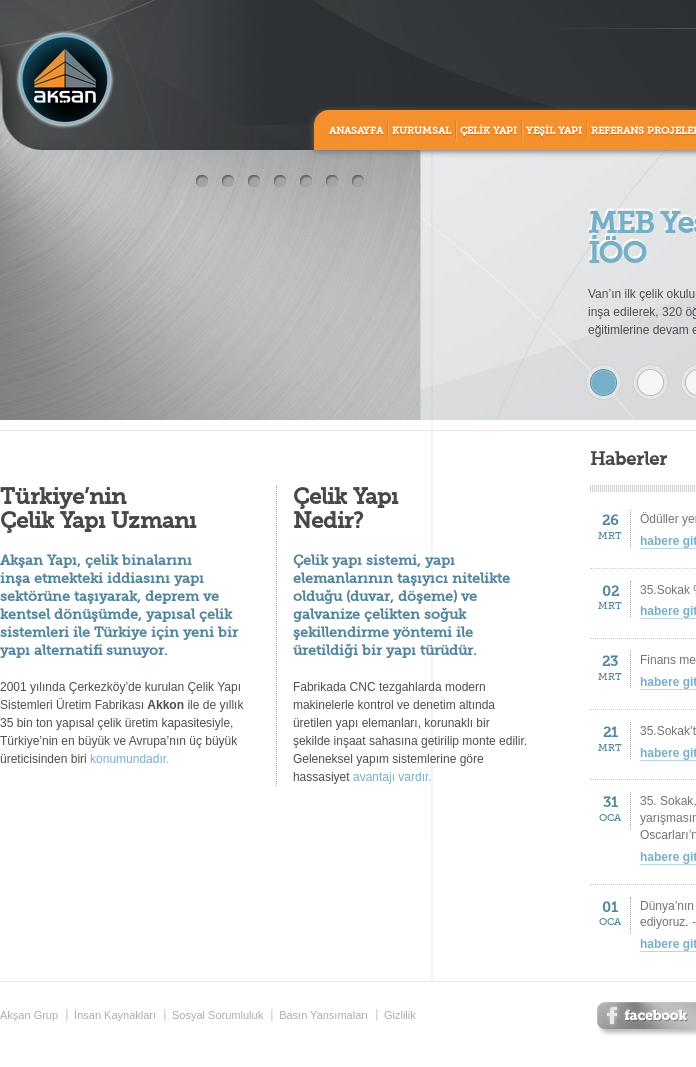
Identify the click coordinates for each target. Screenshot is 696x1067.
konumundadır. (129, 759)
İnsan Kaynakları (115, 1015)
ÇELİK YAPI (488, 131)
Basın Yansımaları (323, 1015)
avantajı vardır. (392, 777)
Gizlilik (400, 1015)
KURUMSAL (421, 131)
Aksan (65, 80)
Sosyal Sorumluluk (217, 1015)
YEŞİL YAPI (554, 131)
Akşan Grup (29, 1015)
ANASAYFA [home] (356, 131)
